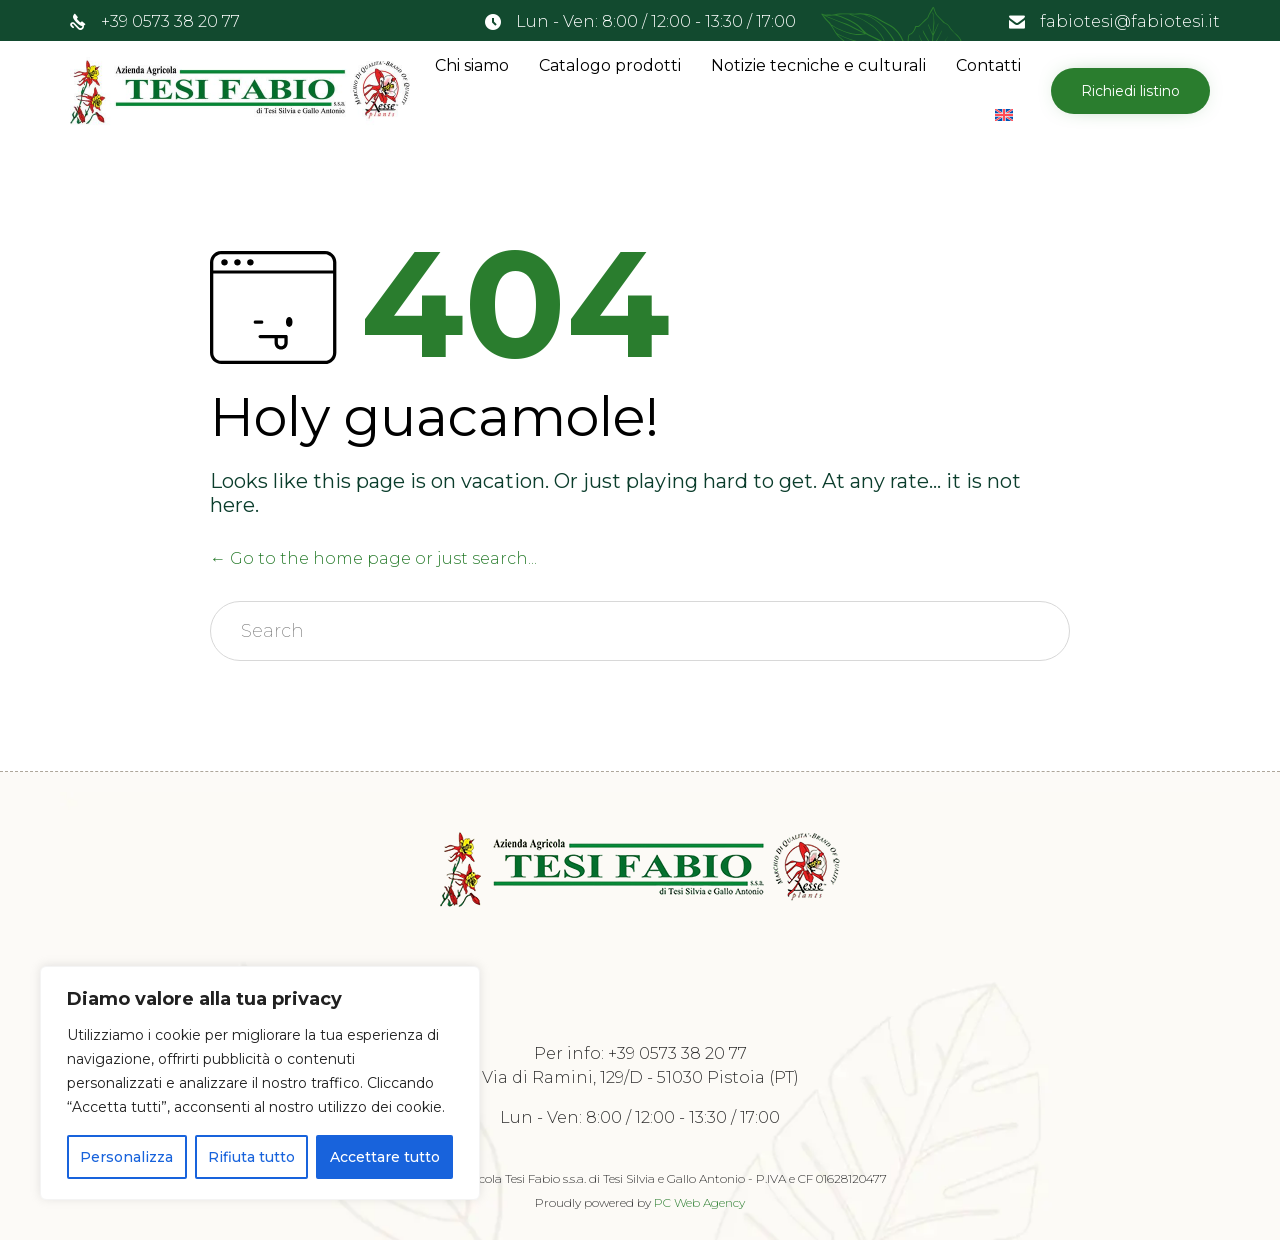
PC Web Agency (699, 1202)
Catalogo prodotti (610, 65)
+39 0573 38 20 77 (170, 21)
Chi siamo (472, 65)
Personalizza (126, 1157)
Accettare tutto (385, 1157)
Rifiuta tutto (251, 1157)
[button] (1130, 91)
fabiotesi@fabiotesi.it (1130, 21)
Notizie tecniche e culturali (818, 65)
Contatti (988, 65)
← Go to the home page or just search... (373, 558)
